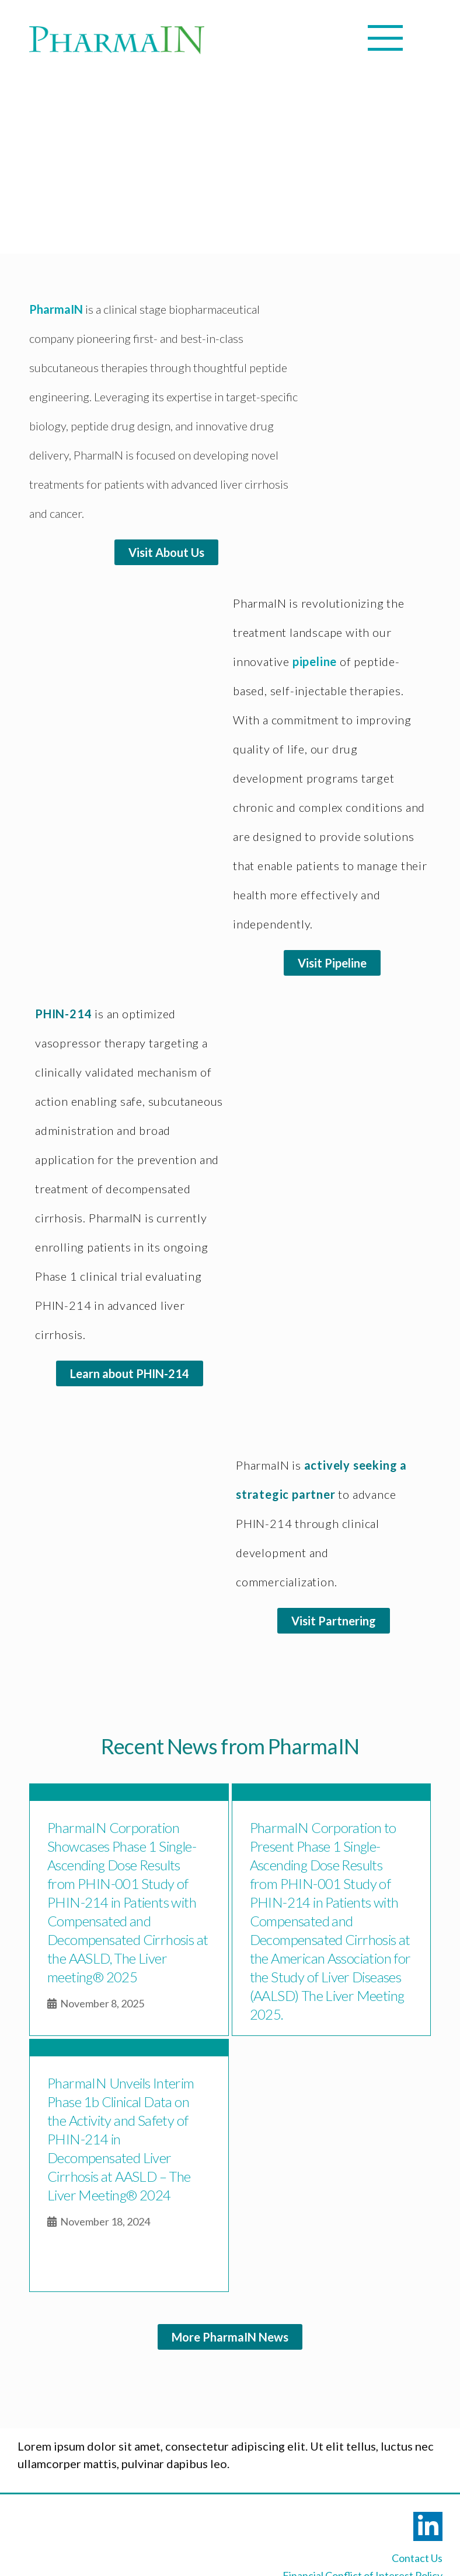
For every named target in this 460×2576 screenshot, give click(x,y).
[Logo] (116, 40)
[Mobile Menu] (210, 37)
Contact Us (417, 2558)
